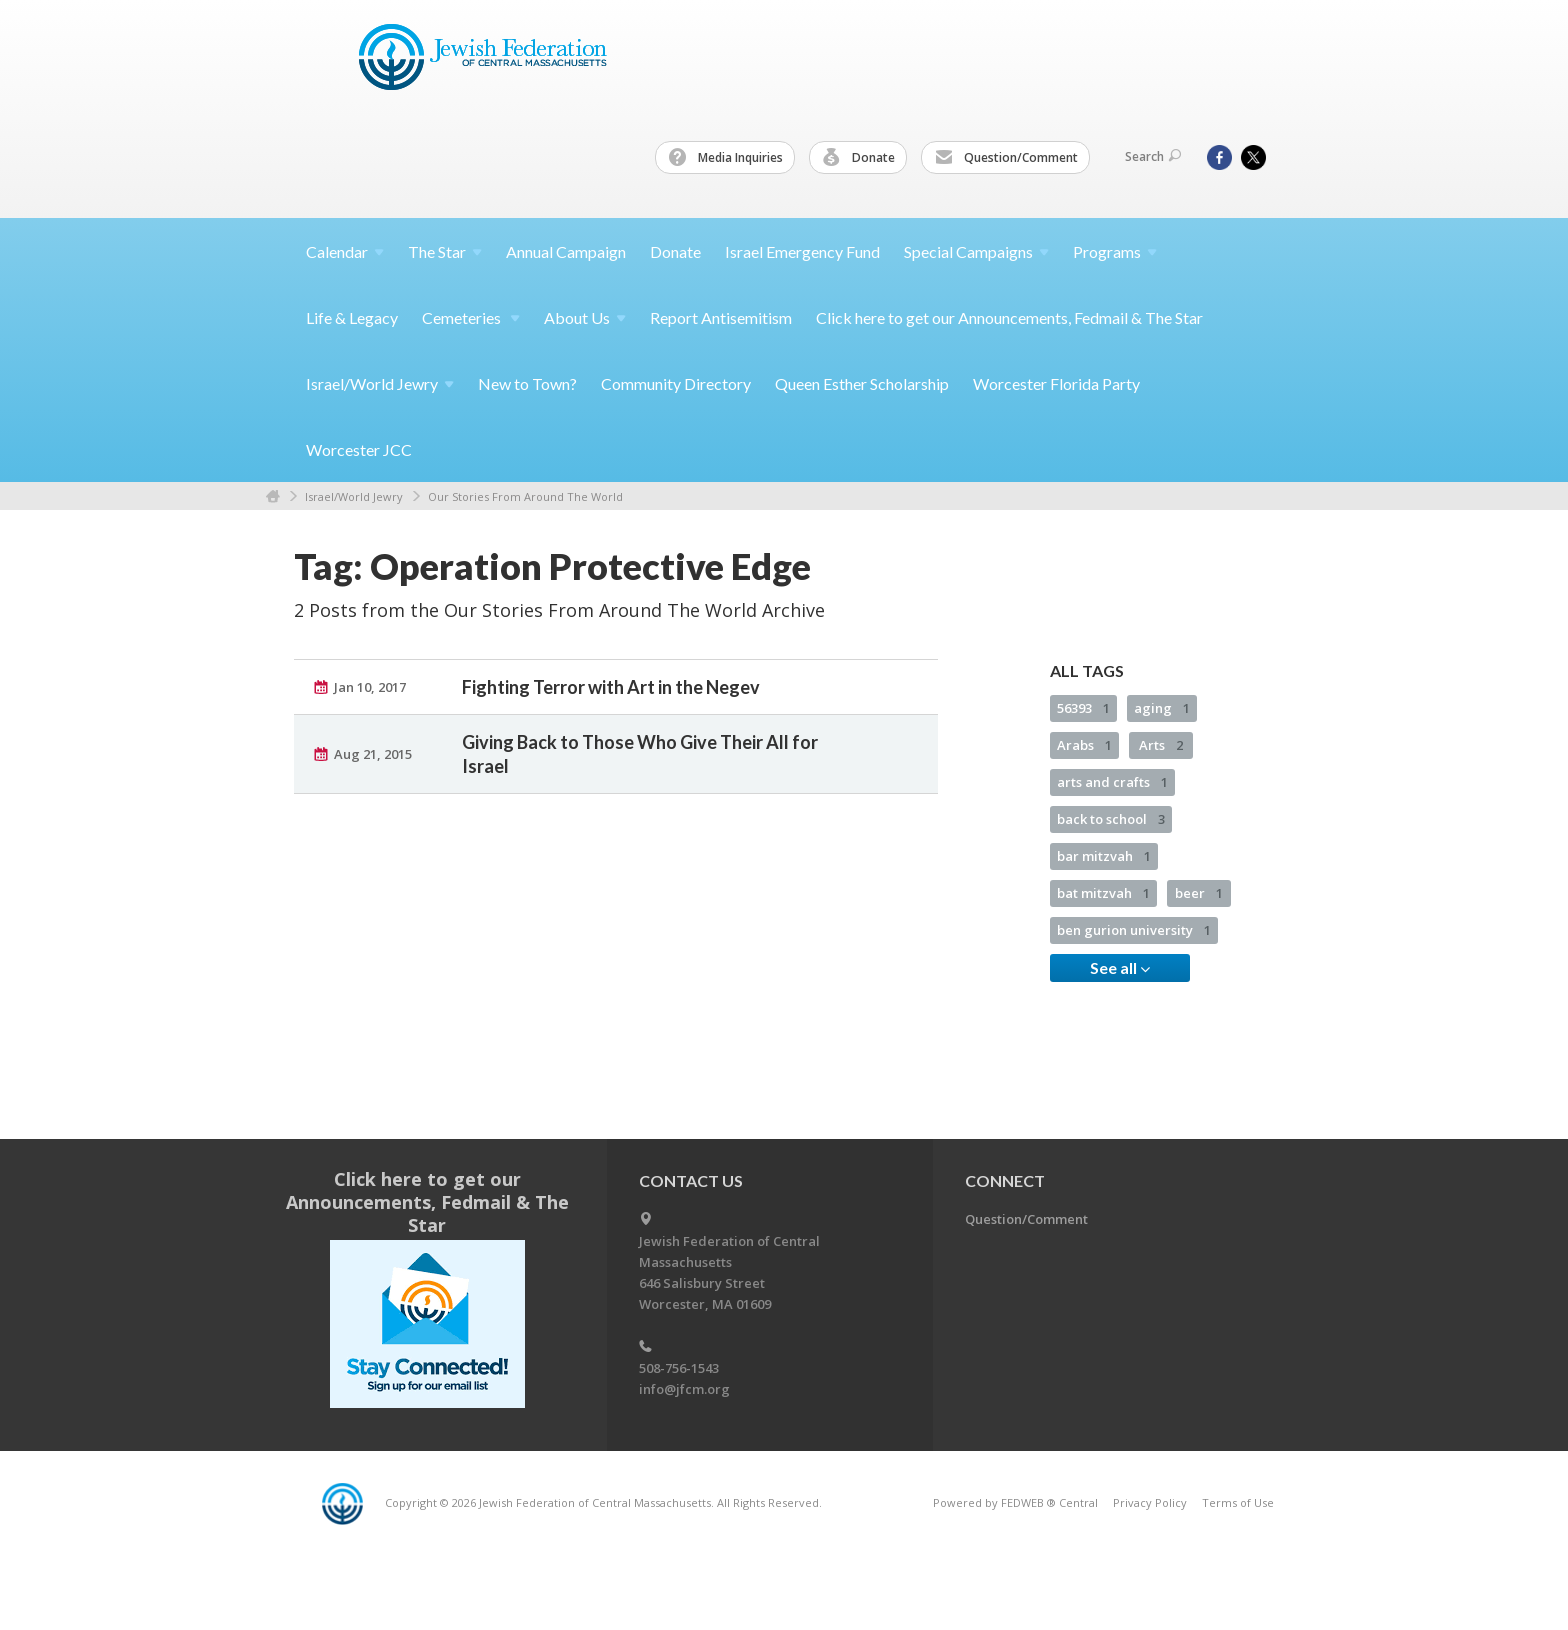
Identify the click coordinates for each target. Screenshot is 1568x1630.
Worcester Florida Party (1056, 383)
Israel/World (380, 383)
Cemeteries (471, 317)
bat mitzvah (1103, 893)
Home (273, 496)
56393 (1083, 708)
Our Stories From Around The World (525, 496)
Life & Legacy (352, 317)
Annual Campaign (566, 251)
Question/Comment (1006, 158)
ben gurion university (1134, 930)
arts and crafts (1112, 782)
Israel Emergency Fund (802, 251)
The (445, 251)
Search (1153, 156)
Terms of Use (1238, 1502)
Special (976, 251)
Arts (1161, 745)
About (585, 317)
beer (1199, 893)
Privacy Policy (1150, 1502)
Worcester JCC (359, 449)
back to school (1111, 819)
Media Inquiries (726, 158)
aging (1162, 708)
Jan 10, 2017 (370, 687)
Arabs (1084, 745)
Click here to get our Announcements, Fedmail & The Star (1009, 317)
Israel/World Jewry (354, 496)
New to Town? (527, 383)
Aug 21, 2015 (373, 754)
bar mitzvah (1104, 856)
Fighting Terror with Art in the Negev (611, 687)
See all (1120, 968)
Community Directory (676, 383)
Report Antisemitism (721, 317)
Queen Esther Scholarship (862, 383)
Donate (859, 158)
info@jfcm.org (684, 1389)
